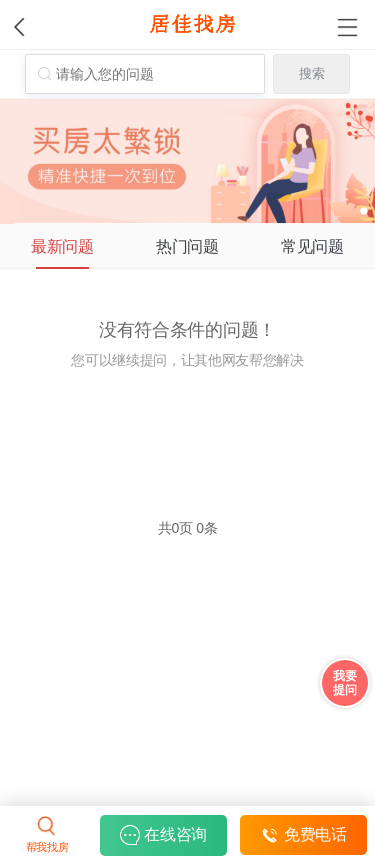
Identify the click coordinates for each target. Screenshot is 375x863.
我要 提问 (344, 683)
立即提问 (187, 423)
